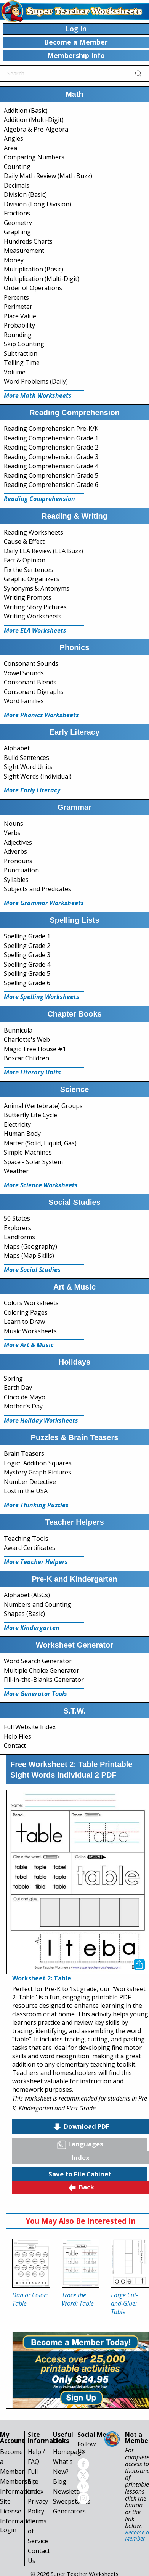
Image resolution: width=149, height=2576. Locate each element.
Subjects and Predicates (37, 889)
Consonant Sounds (31, 663)
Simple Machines (28, 1152)
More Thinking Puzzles (36, 1505)
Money (14, 260)
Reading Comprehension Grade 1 (51, 438)
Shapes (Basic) (24, 1613)
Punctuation (21, 870)
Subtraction (20, 353)
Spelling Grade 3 (27, 955)
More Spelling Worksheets (41, 996)
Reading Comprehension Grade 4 (51, 466)
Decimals (16, 185)
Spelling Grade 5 (27, 973)
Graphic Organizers (31, 579)
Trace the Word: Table (78, 2299)
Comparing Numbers (34, 157)
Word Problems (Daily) (36, 381)
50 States (17, 1218)
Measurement (24, 250)
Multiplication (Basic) (33, 269)
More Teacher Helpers (36, 1562)
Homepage (69, 2452)
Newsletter (69, 2491)
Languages (80, 2144)
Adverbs (15, 851)
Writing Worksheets (32, 616)
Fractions (17, 213)
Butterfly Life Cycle (30, 1115)
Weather (16, 1171)
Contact (15, 1745)
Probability (19, 325)
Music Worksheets (30, 1331)
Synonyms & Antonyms (36, 588)
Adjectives (18, 842)
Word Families (24, 701)
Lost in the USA (26, 1491)
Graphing (17, 232)
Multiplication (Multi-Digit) (41, 279)
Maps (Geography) (30, 1246)
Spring (13, 1378)
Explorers (17, 1228)
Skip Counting (24, 344)
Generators (69, 2511)
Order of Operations (33, 288)
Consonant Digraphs (34, 691)
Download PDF (80, 2127)
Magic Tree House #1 (35, 1049)
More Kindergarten (31, 1628)
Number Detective (30, 1482)
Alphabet (17, 748)
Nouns (13, 823)
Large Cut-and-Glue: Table (124, 2303)
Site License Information (17, 2511)
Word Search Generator (38, 1661)
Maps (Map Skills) (29, 1255)
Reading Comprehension (39, 499)
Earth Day (18, 1387)
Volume (15, 372)
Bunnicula (18, 1030)
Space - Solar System (33, 1162)
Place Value (20, 316)
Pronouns (18, 861)
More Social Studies (32, 1270)
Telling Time (22, 362)
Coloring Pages (26, 1312)
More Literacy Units (32, 1072)
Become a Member (137, 2535)
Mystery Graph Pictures (37, 1472)
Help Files (17, 1736)
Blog (59, 2481)
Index (81, 2157)
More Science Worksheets (41, 1185)
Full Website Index (30, 1727)
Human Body (22, 1133)
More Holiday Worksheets (41, 1420)
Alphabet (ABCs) (27, 1595)
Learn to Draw (24, 1321)
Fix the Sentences (28, 569)
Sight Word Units (28, 767)
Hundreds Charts (28, 241)
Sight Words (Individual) (38, 776)
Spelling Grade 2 (27, 945)
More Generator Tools (35, 1693)
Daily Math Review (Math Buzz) (48, 176)
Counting (17, 166)
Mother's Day (23, 1406)
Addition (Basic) (26, 110)
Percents (16, 297)
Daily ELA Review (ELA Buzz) (43, 551)
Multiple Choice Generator (41, 1670)
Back (80, 2187)
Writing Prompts (27, 597)
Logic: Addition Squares (38, 1463)
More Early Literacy (32, 790)
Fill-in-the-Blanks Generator (44, 1679)
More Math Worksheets (38, 395)
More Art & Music (29, 1345)
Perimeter (18, 306)
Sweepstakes (71, 2501)
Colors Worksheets (31, 1303)
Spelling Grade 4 (27, 964)
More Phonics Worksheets (41, 715)
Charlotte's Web (27, 1039)
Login (8, 2530)
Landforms (19, 1237)
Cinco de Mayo (24, 1397)
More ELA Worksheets (35, 630)
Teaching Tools (26, 1538)
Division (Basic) (25, 194)
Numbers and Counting (37, 1604)
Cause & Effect (24, 541)
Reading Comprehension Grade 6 (51, 484)
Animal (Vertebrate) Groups (43, 1106)
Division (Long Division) (37, 204)
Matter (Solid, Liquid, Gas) (40, 1143)
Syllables (16, 879)
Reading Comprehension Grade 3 (51, 457)
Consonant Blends (30, 682)
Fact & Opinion (24, 560)
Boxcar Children (26, 1058)
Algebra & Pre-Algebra (36, 129)
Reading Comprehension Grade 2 (51, 447)
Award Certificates (29, 1547)
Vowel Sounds (24, 673)
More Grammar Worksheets (44, 903)
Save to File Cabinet (79, 2174)
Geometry (18, 222)
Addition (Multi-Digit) (34, 120)
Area (10, 148)
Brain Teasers (24, 1453)
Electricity (17, 1124)
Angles (13, 138)
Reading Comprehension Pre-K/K (51, 428)
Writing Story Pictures (35, 607)
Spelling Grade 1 (27, 936)
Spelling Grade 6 (27, 983)
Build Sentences (26, 757)
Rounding (18, 335)
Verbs (12, 833)
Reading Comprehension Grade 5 (51, 475)
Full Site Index (35, 2481)
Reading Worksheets (33, 532)
